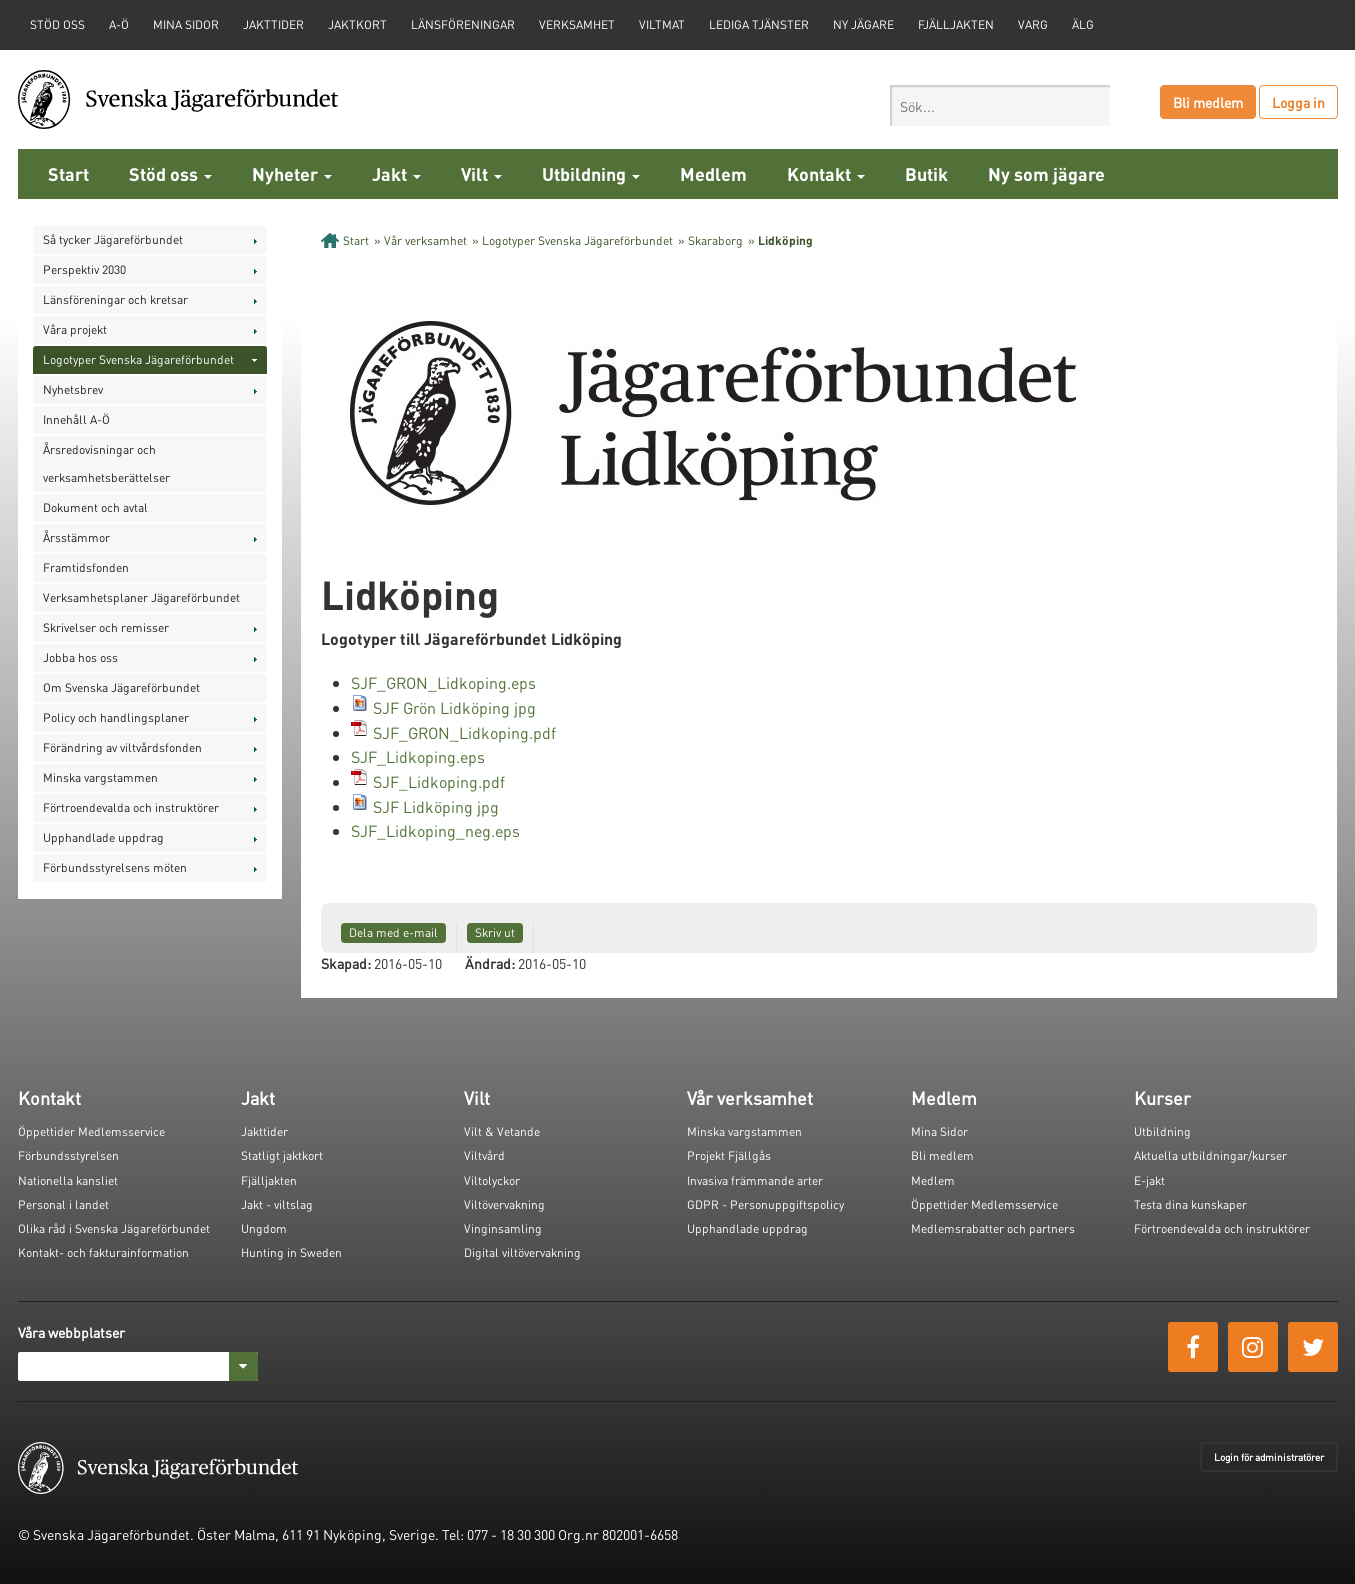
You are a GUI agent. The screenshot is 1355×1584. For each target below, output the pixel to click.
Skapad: (346, 963)
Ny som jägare (1046, 173)
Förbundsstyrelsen (68, 1155)
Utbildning (591, 173)
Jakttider (273, 24)
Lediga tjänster (759, 24)
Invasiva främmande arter (755, 1180)
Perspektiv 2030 (84, 269)
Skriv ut (495, 932)
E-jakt (1149, 1180)
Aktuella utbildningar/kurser (1210, 1155)
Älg (1083, 24)
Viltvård (484, 1155)
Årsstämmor (76, 537)
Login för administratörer (1269, 1457)
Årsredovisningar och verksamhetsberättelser (106, 463)
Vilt (481, 173)
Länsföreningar (463, 24)
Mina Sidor (939, 1131)
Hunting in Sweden (291, 1252)
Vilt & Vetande (502, 1131)
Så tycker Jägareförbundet (113, 239)
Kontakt (826, 173)
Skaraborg (715, 240)
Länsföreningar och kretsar (115, 299)
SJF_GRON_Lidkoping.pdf (464, 732)
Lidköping (785, 240)
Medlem (713, 173)
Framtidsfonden (86, 567)
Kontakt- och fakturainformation (103, 1252)
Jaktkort (357, 24)
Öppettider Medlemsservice (91, 1131)
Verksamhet (577, 24)
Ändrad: (490, 963)
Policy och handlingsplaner (116, 717)
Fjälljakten (956, 24)
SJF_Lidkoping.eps (418, 756)
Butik (926, 173)
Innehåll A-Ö (76, 419)
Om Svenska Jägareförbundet (121, 687)
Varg (1033, 24)
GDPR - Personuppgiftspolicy (765, 1204)
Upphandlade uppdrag (103, 837)
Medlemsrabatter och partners (993, 1228)
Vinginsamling (503, 1228)
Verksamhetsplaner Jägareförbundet (141, 597)
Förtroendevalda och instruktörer (131, 807)
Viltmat (662, 24)
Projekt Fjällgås (729, 1155)
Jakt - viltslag (277, 1204)
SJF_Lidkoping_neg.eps (435, 830)
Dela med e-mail (393, 932)
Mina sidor (186, 24)
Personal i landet (63, 1204)
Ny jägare (863, 24)
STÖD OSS (57, 24)
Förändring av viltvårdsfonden (122, 747)
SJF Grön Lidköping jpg (454, 707)
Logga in (1298, 102)
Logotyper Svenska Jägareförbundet (138, 359)
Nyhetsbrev (73, 389)
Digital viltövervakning (522, 1252)
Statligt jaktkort (282, 1155)
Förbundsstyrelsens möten (115, 867)
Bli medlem (1208, 102)
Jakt (396, 173)
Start (68, 173)
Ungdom (264, 1228)
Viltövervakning (504, 1204)
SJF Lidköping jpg (436, 806)
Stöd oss (170, 173)
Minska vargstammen (100, 777)
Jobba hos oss (80, 657)
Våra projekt (75, 329)
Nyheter (292, 173)
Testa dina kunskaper (1190, 1204)
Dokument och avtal (95, 507)
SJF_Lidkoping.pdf (439, 781)
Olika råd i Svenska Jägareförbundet (114, 1228)
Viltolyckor (492, 1180)
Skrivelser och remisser (106, 627)
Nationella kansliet (68, 1180)
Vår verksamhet (425, 240)
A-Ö (119, 24)
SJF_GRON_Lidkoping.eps (443, 682)
